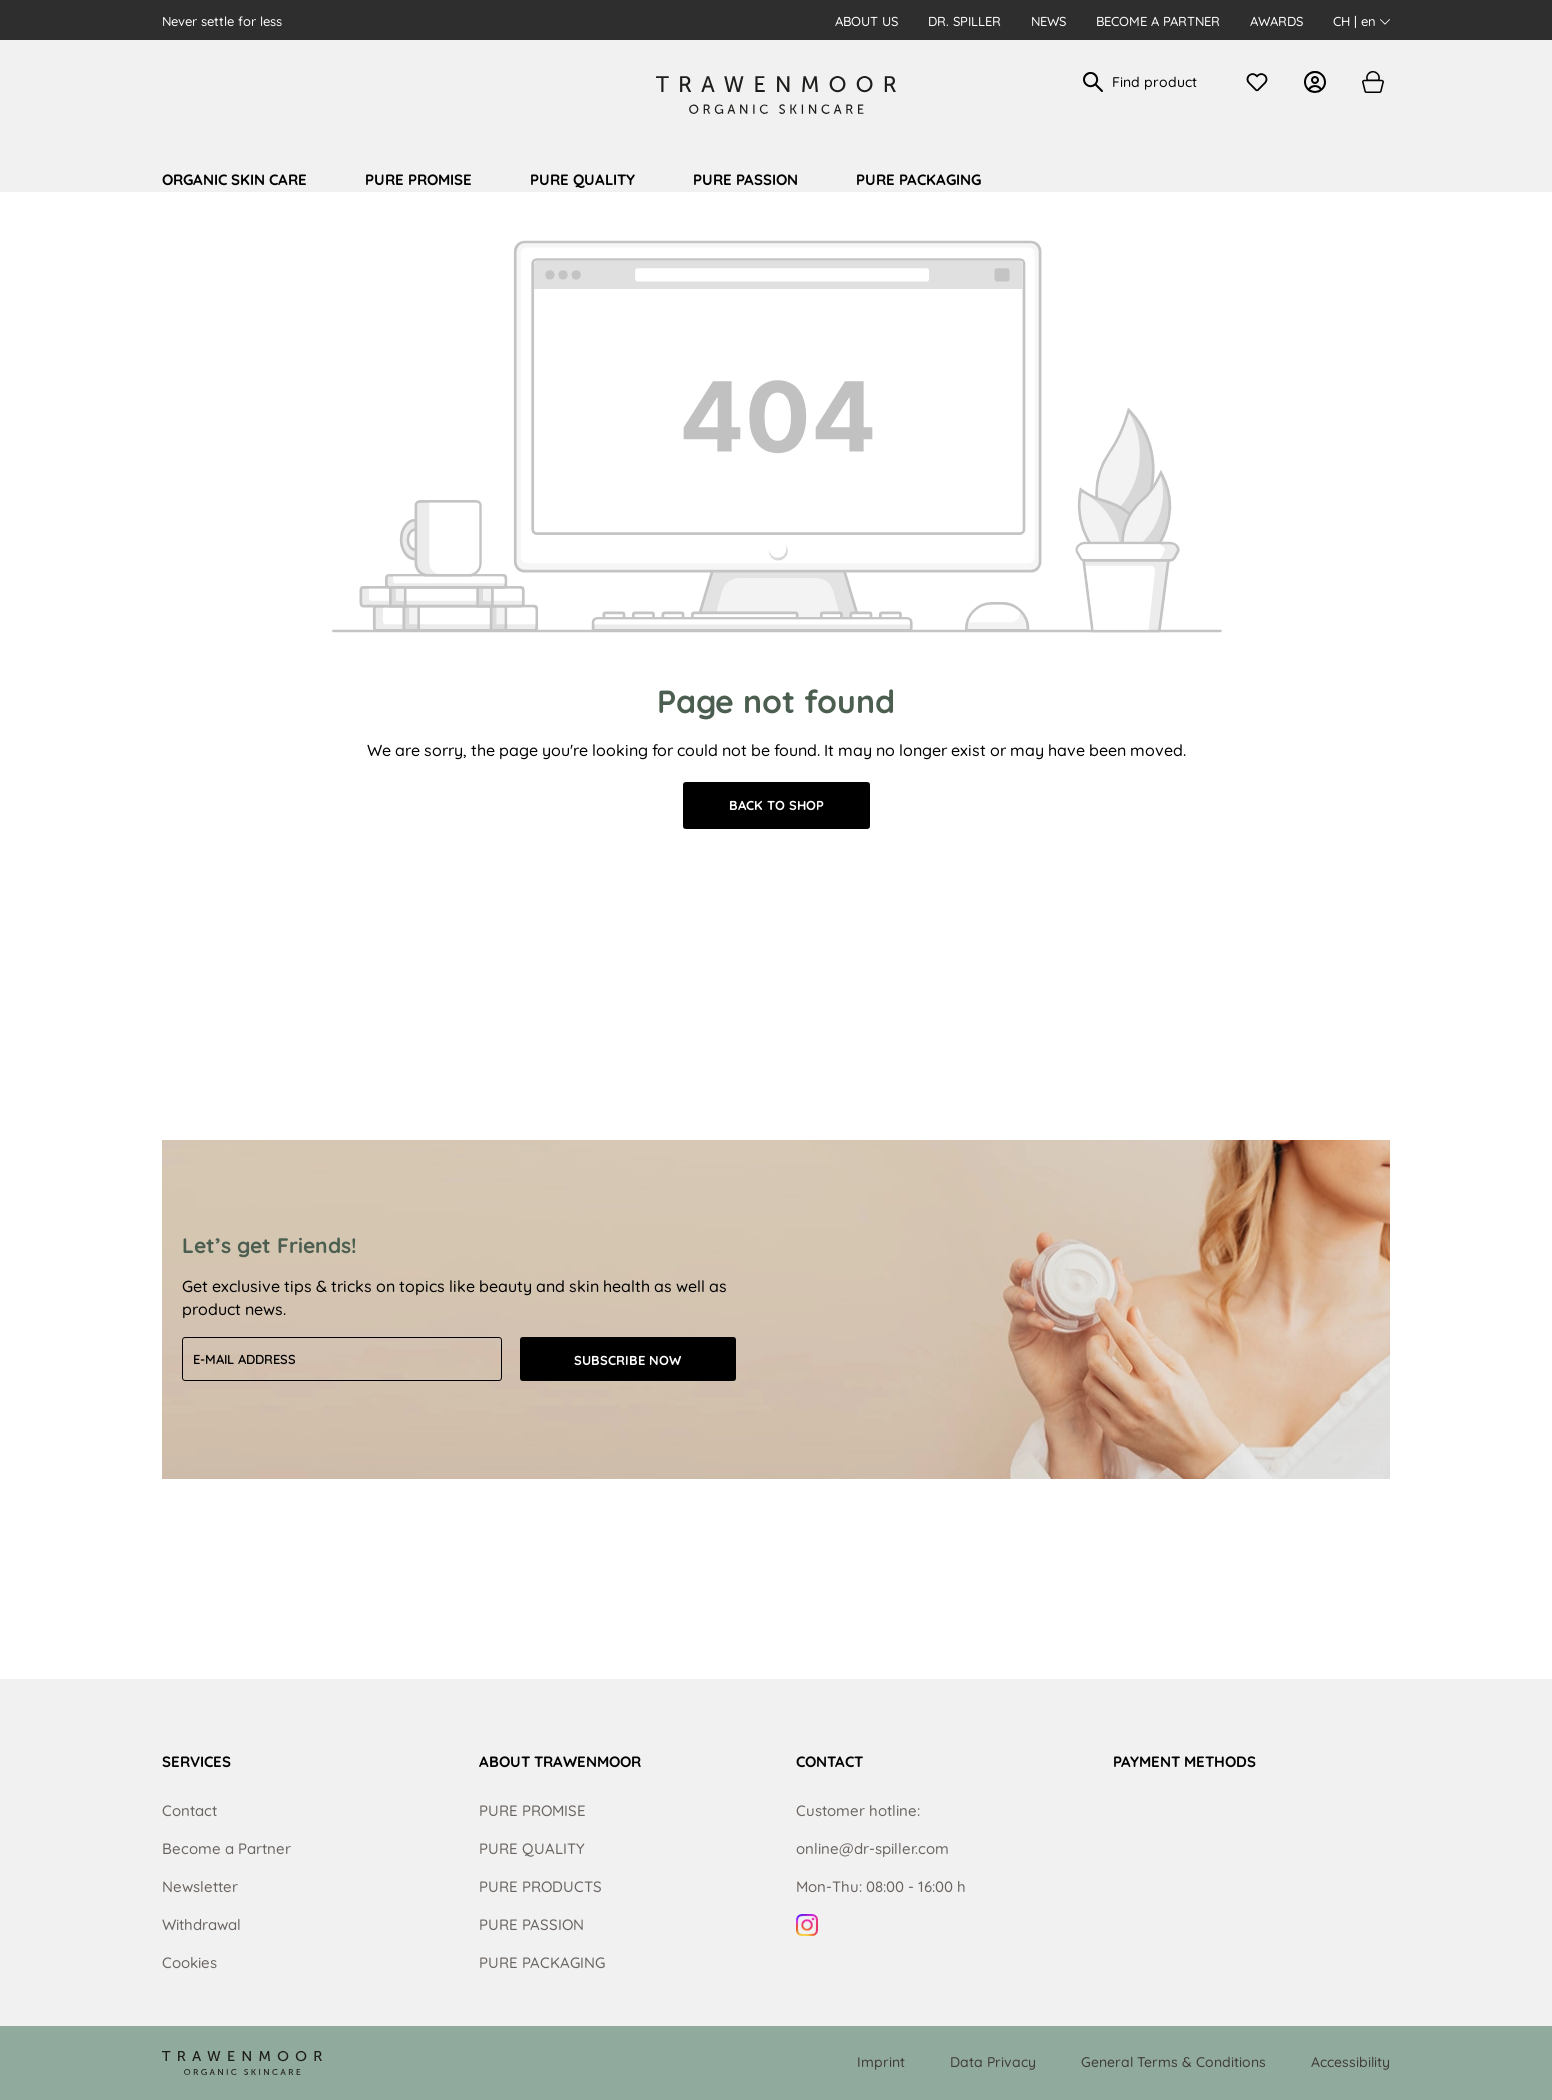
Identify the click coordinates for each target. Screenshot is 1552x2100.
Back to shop (776, 805)
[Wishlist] (1262, 82)
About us (866, 21)
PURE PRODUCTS (540, 1886)
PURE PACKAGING (542, 1962)
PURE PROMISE (532, 1810)
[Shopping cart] (1372, 82)
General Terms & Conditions (1173, 2062)
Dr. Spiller (964, 21)
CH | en (1361, 21)
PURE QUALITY (532, 1848)
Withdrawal (201, 1924)
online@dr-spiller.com (872, 1848)
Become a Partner (1158, 21)
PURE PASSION (531, 1924)
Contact (189, 1810)
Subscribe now (627, 1360)
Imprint (881, 2062)
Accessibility (1350, 2062)
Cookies (189, 1962)
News (1048, 21)
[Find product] (1162, 82)
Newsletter (200, 1886)
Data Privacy (993, 2062)
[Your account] (1320, 82)
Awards (1276, 21)
